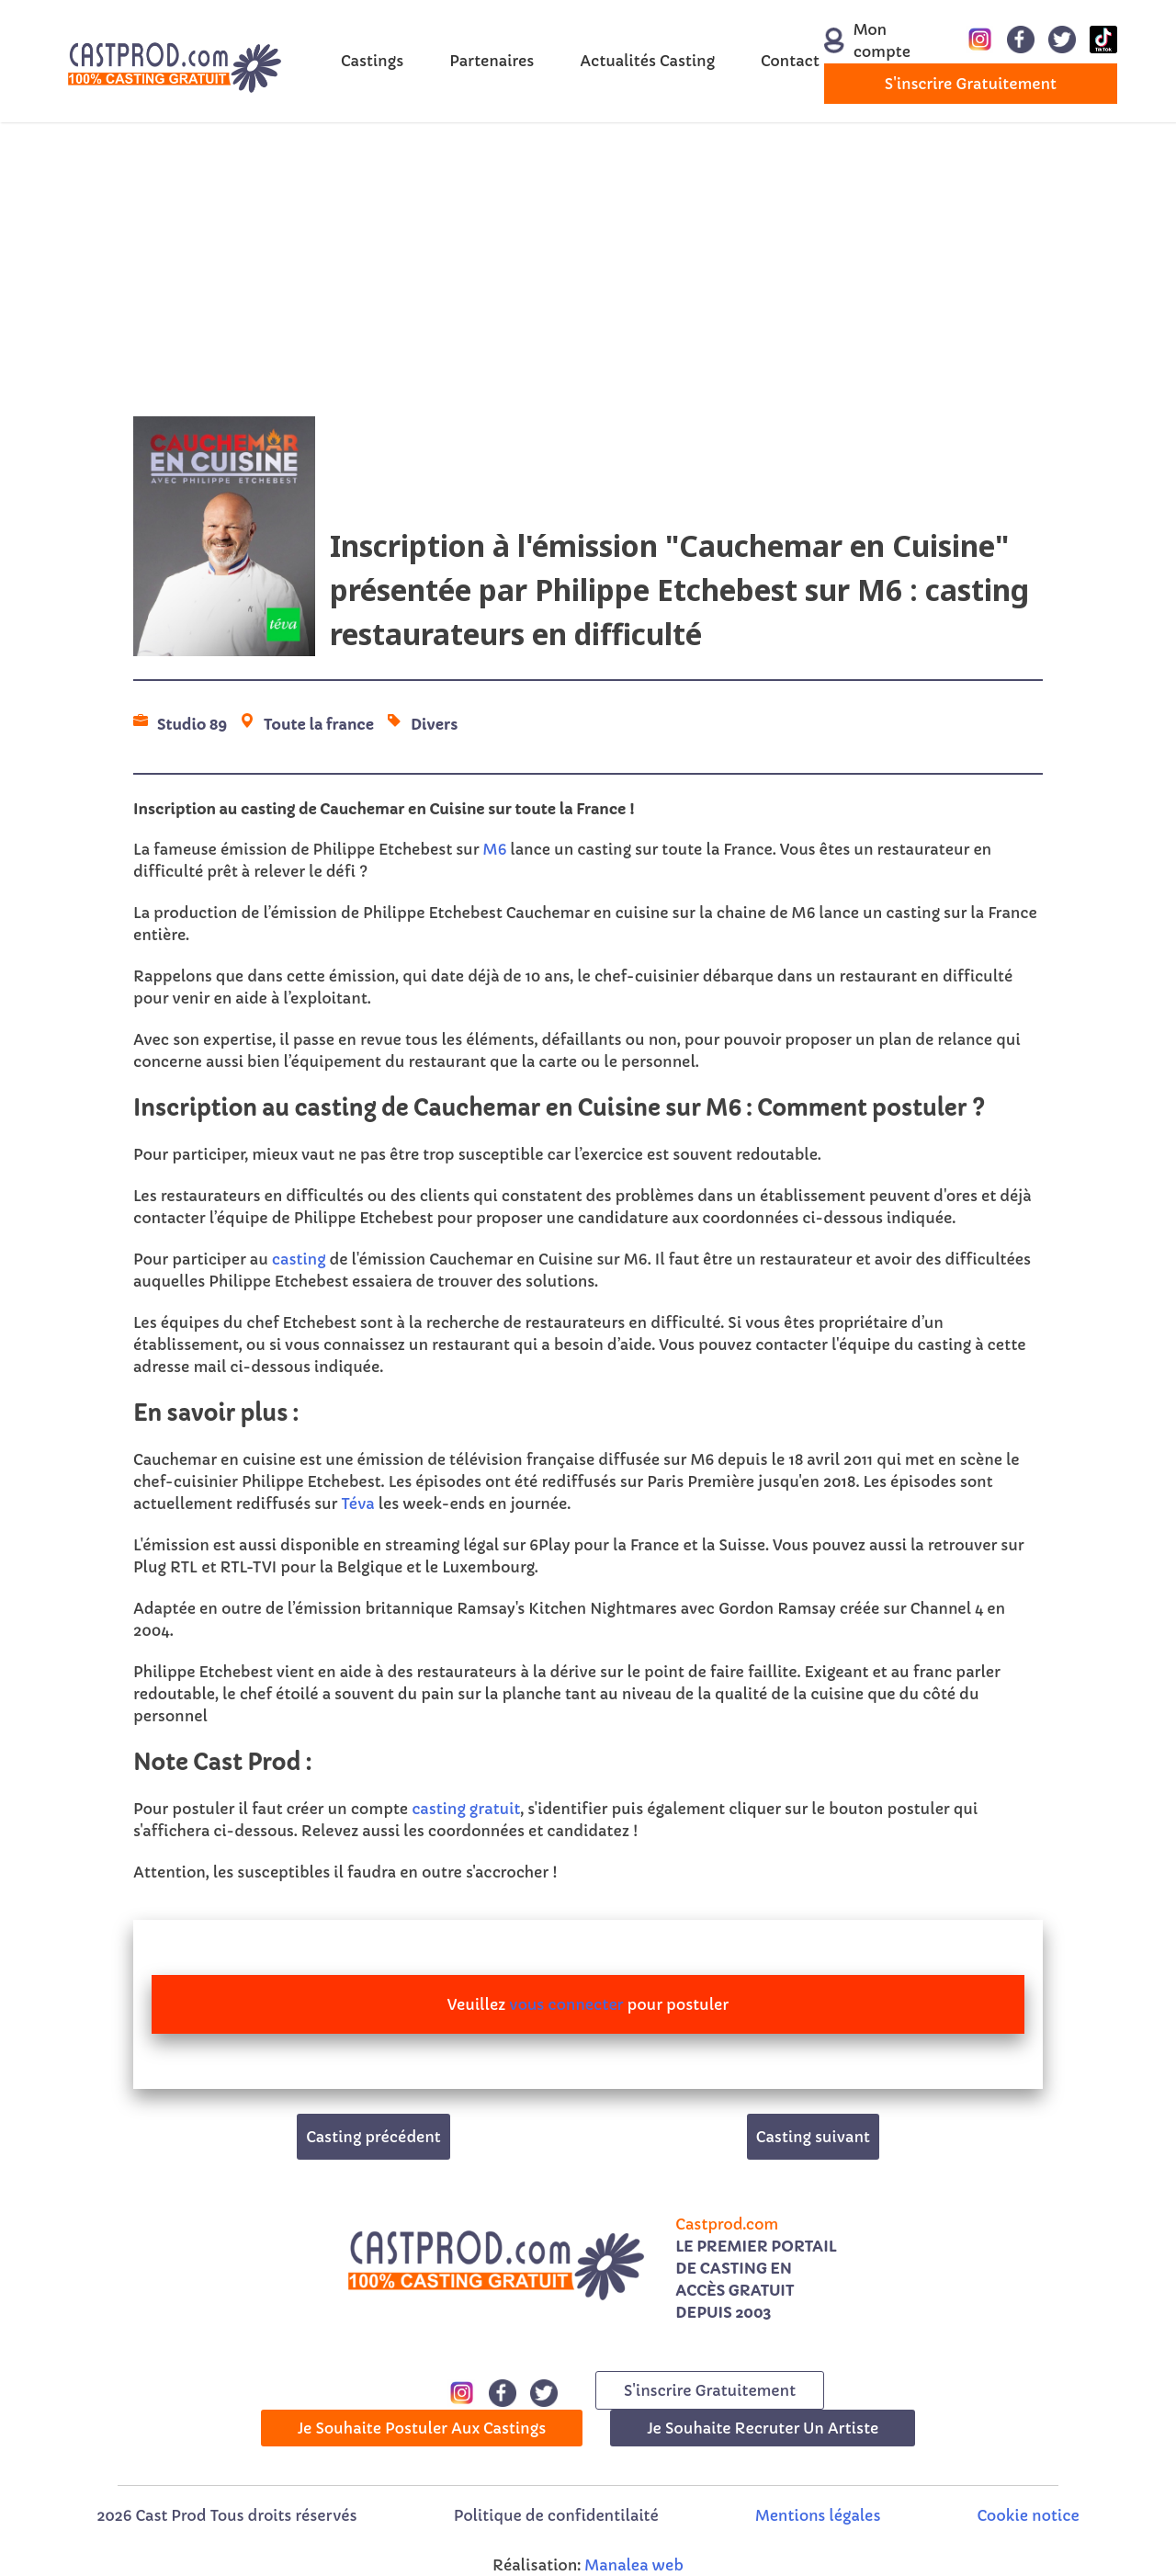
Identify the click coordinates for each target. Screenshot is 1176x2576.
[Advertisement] (588, 269)
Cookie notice (1029, 2515)
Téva (357, 1503)
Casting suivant (813, 2137)
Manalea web (634, 2565)
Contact (790, 60)
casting (299, 1259)
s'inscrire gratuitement (971, 83)
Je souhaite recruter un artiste (762, 2428)
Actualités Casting (647, 60)
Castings (372, 60)
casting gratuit (466, 1808)
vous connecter (566, 2004)
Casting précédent (373, 2137)
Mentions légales (817, 2515)
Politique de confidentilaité (556, 2515)
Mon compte (866, 40)
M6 (495, 849)
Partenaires (491, 60)
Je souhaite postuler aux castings (422, 2428)
